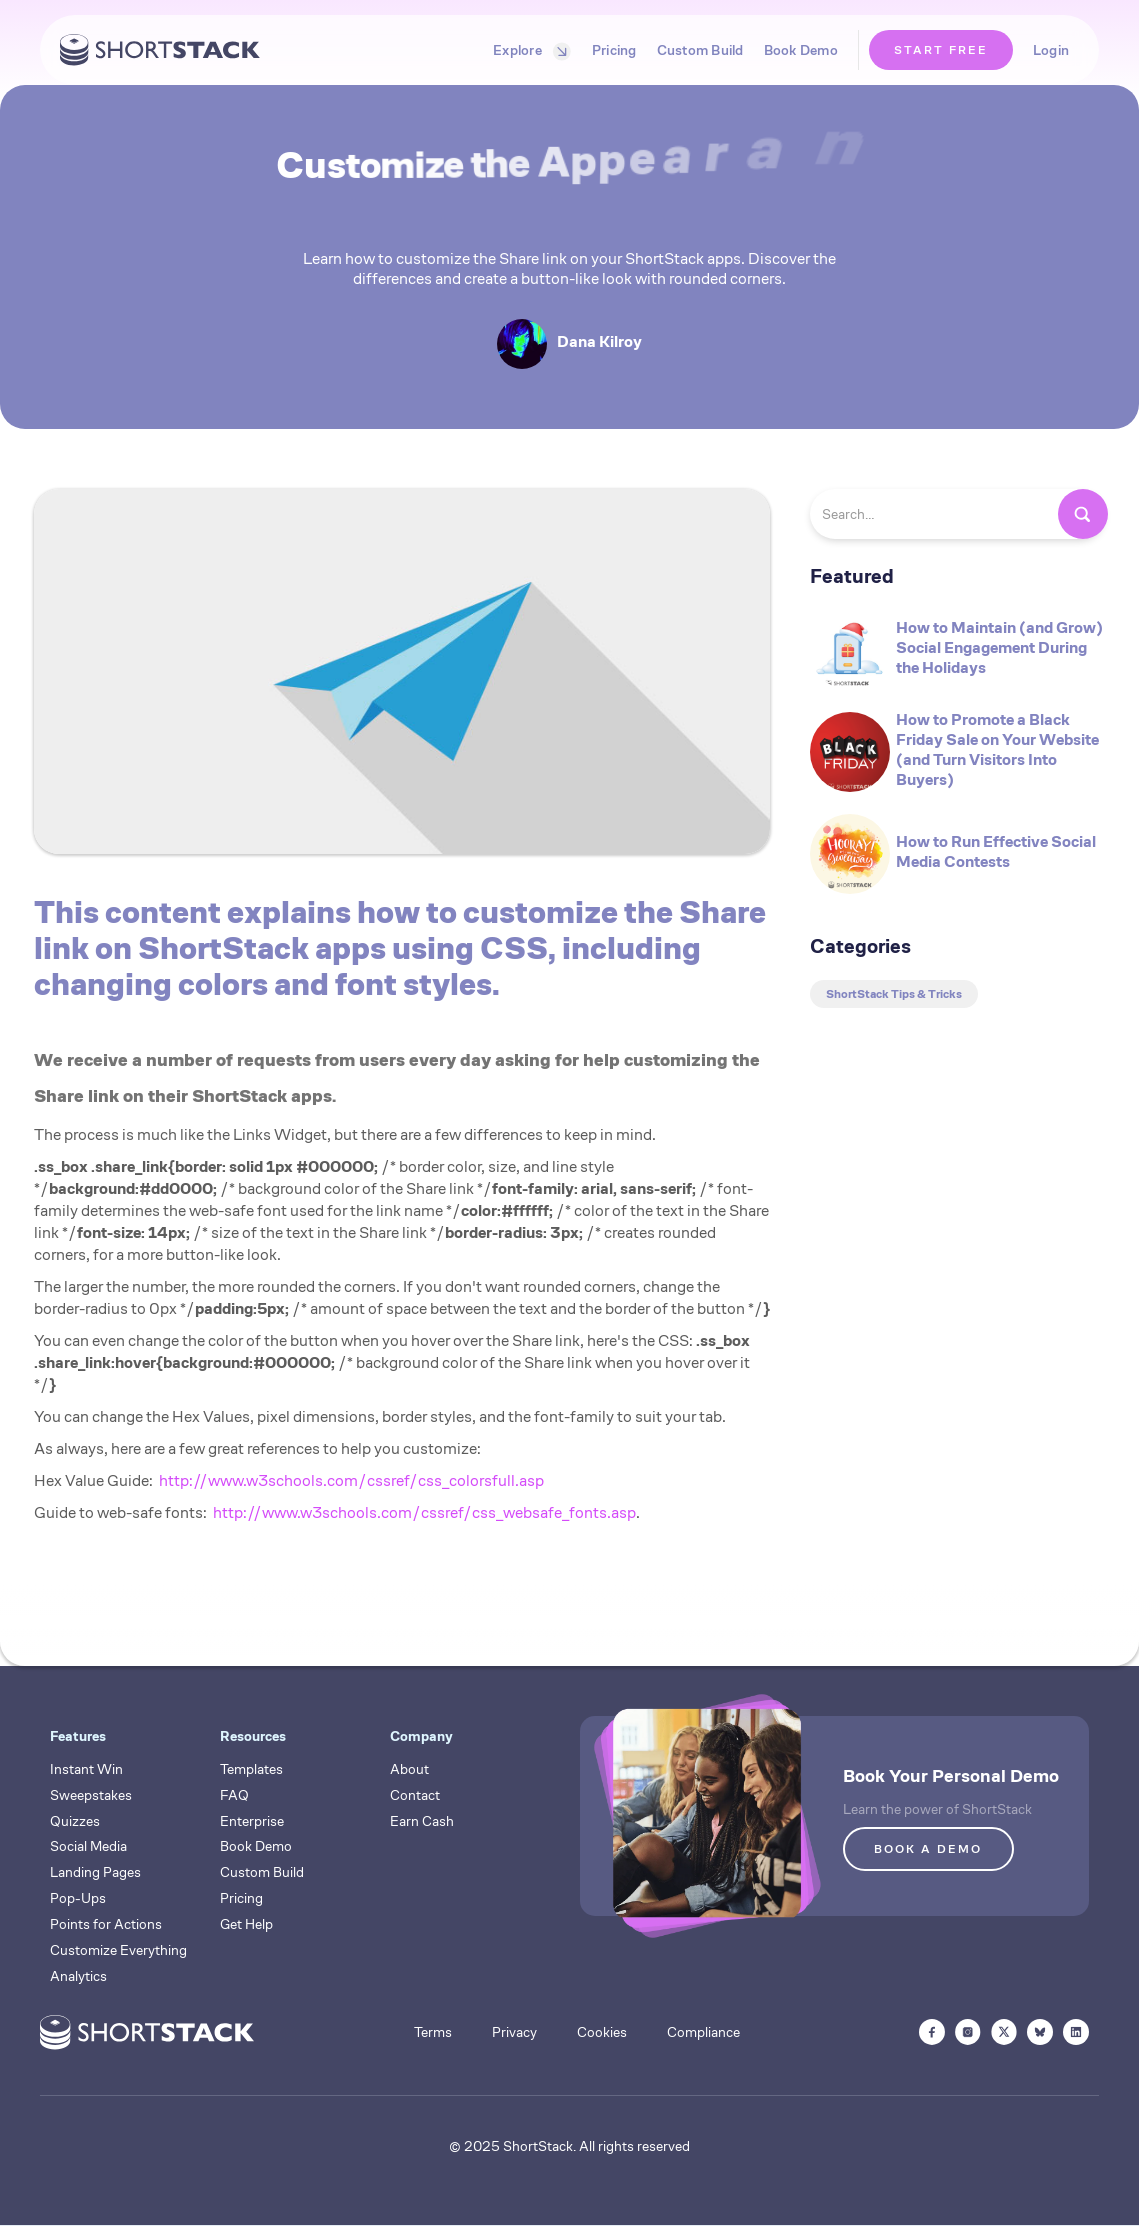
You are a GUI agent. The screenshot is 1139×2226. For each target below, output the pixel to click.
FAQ (234, 1795)
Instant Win (86, 1769)
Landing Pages (95, 1872)
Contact (415, 1795)
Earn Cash (422, 1821)
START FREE (941, 49)
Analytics (78, 1976)
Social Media (88, 1846)
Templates (251, 1769)
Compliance (703, 2032)
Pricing (614, 50)
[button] (527, 50)
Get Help (246, 1924)
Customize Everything (118, 1950)
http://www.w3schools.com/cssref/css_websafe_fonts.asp (424, 1512)
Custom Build (700, 50)
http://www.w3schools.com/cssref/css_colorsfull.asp (351, 1480)
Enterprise (252, 1821)
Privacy (514, 2032)
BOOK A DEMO (928, 1848)
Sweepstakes (91, 1795)
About (409, 1769)
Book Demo (801, 50)
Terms (433, 2032)
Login (1051, 50)
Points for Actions (106, 1924)
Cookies (602, 2032)
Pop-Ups (78, 1898)
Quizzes (75, 1821)
